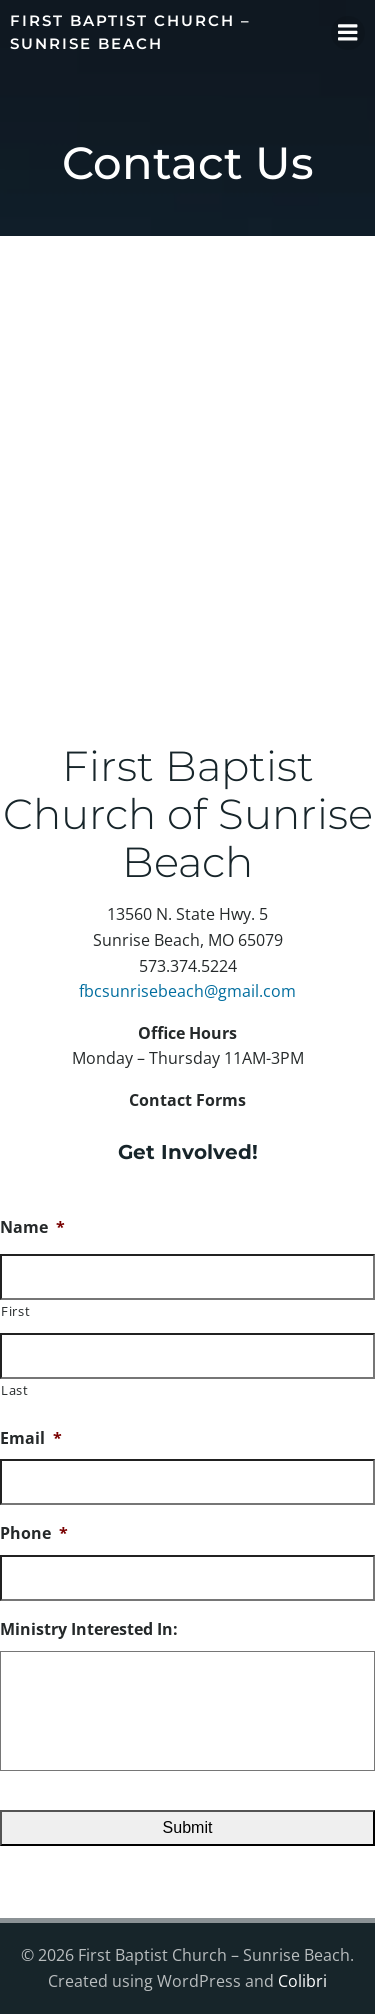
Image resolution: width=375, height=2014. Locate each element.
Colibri (302, 1981)
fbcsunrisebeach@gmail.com (187, 991)
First (15, 1311)
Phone (34, 1533)
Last (15, 1390)
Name (32, 1227)
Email (31, 1438)
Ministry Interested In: (89, 1629)
